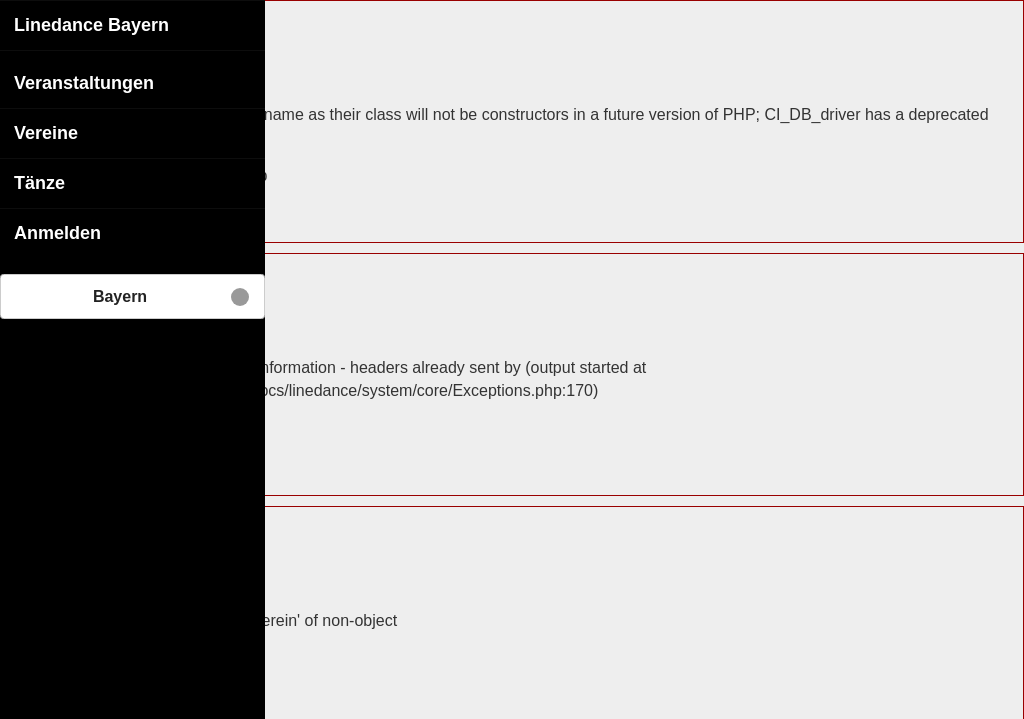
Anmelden (57, 232)
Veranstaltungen (84, 82)
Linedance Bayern (91, 24)
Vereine (46, 132)
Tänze (39, 182)
